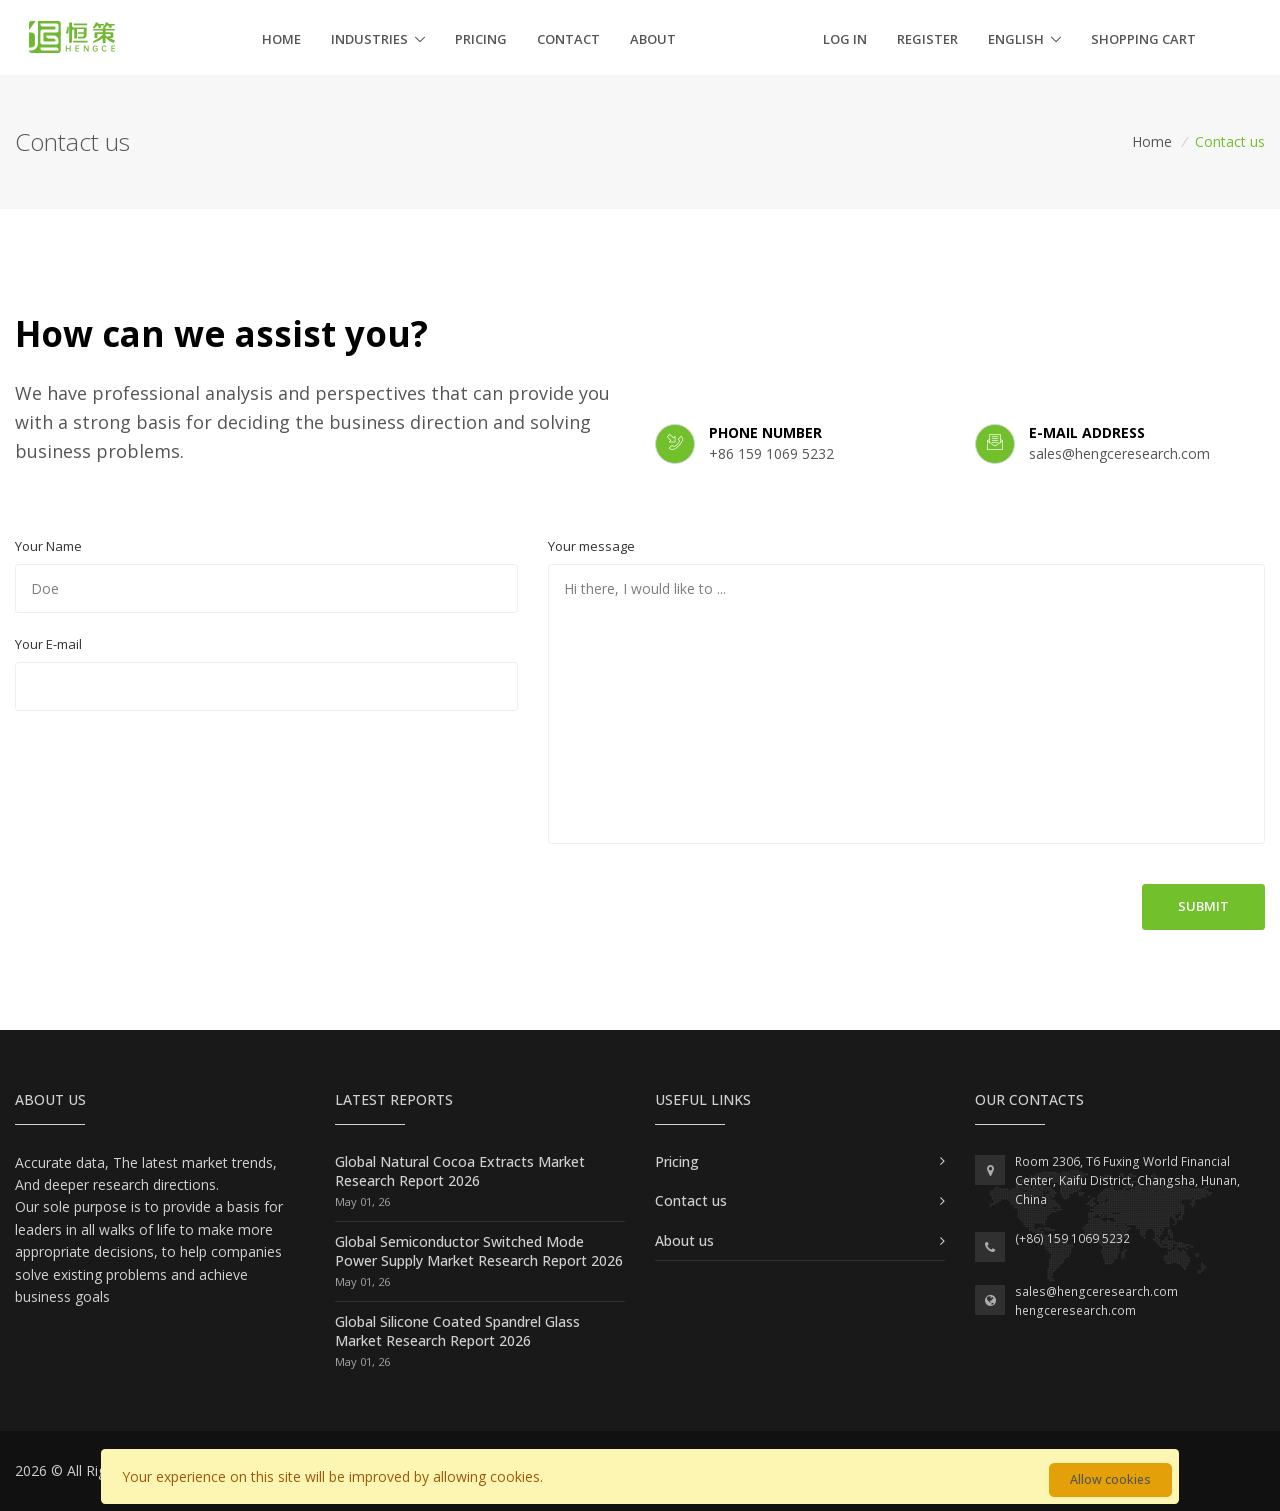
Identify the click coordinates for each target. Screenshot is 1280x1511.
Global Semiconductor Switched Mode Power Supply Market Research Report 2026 (479, 1251)
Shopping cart (1143, 39)
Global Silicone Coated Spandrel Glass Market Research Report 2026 (457, 1331)
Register (927, 39)
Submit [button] (1203, 906)
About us (684, 1240)
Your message (591, 546)
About (653, 39)
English (1016, 39)
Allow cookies (1110, 1479)
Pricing (481, 39)
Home (281, 39)
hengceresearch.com (1075, 1310)
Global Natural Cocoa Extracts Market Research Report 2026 (460, 1171)
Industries (369, 39)
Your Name (48, 546)
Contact (568, 39)
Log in (845, 39)
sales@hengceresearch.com (1096, 1291)
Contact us (691, 1200)
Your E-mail (48, 644)
